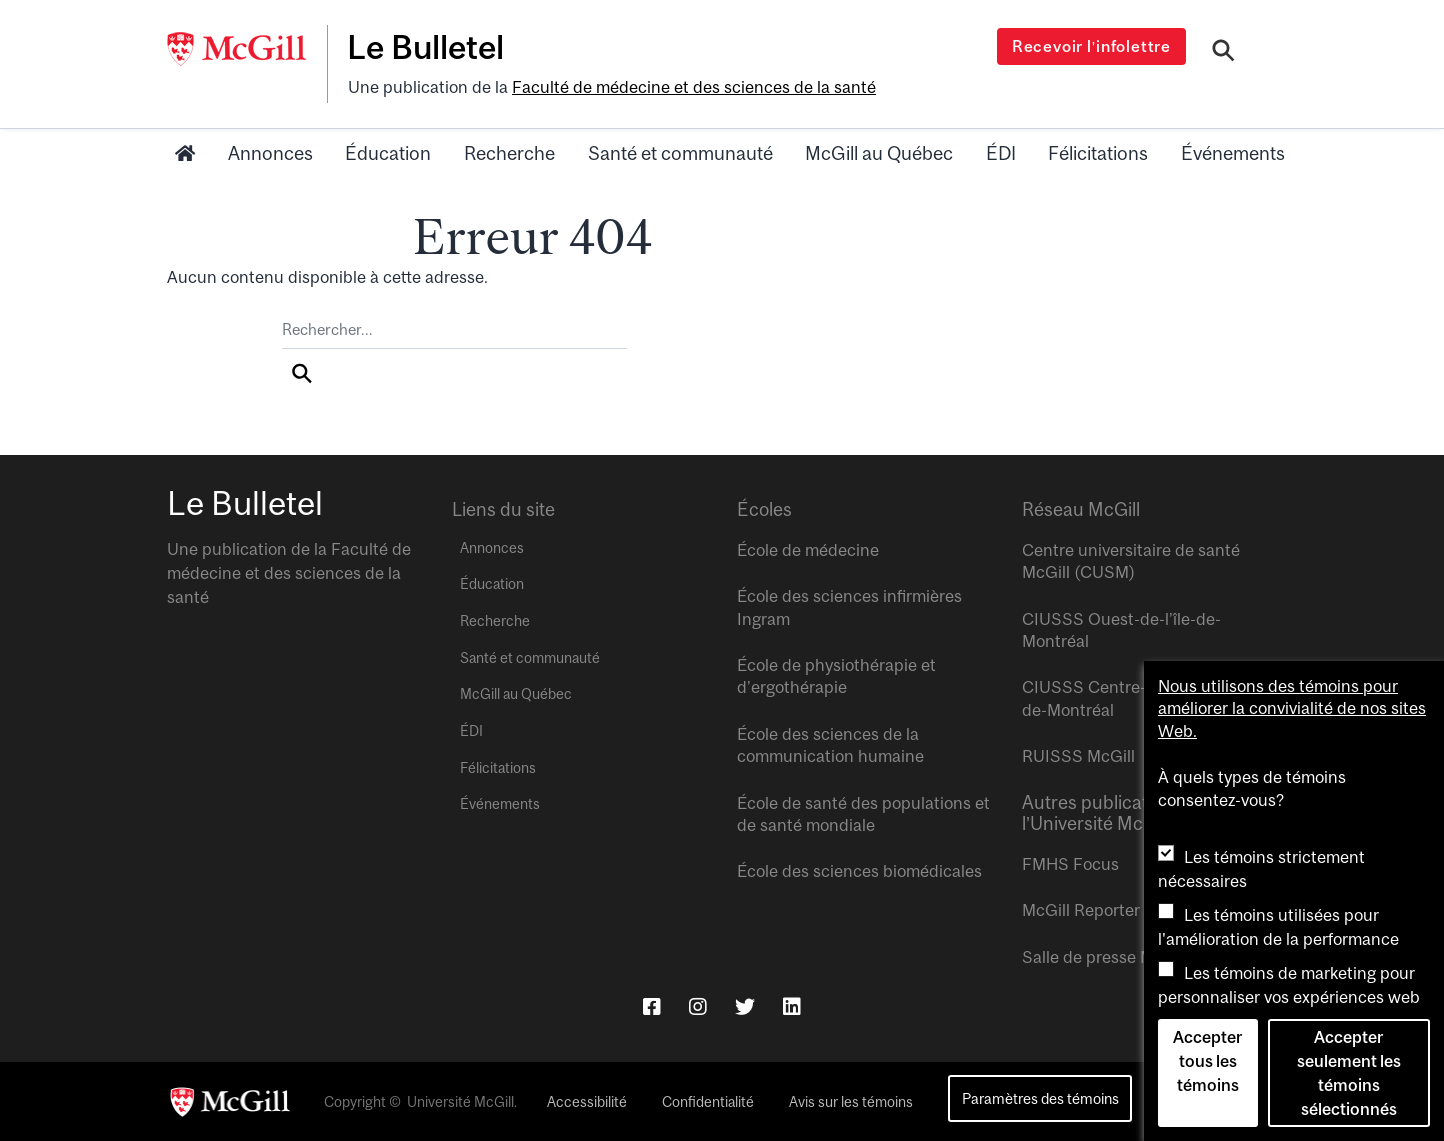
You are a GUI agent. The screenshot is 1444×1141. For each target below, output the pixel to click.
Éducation (388, 153)
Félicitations (1098, 153)
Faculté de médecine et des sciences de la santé (694, 87)
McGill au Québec (879, 153)
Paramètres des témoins (1040, 1098)
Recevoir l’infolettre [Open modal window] (1091, 46)
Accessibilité (587, 1102)
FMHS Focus (1070, 864)
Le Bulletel (425, 47)
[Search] (1223, 53)
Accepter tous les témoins (1207, 1061)
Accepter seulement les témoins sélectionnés (1349, 1073)
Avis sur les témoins (851, 1102)
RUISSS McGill (1078, 756)
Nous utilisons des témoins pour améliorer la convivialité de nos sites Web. (1292, 708)
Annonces (270, 153)
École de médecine (808, 550)
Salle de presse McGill (1105, 957)
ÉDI (1001, 153)
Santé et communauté (680, 153)
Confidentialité (708, 1102)
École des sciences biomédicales (859, 871)
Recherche (509, 153)
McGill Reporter (1081, 910)
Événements (1233, 153)
